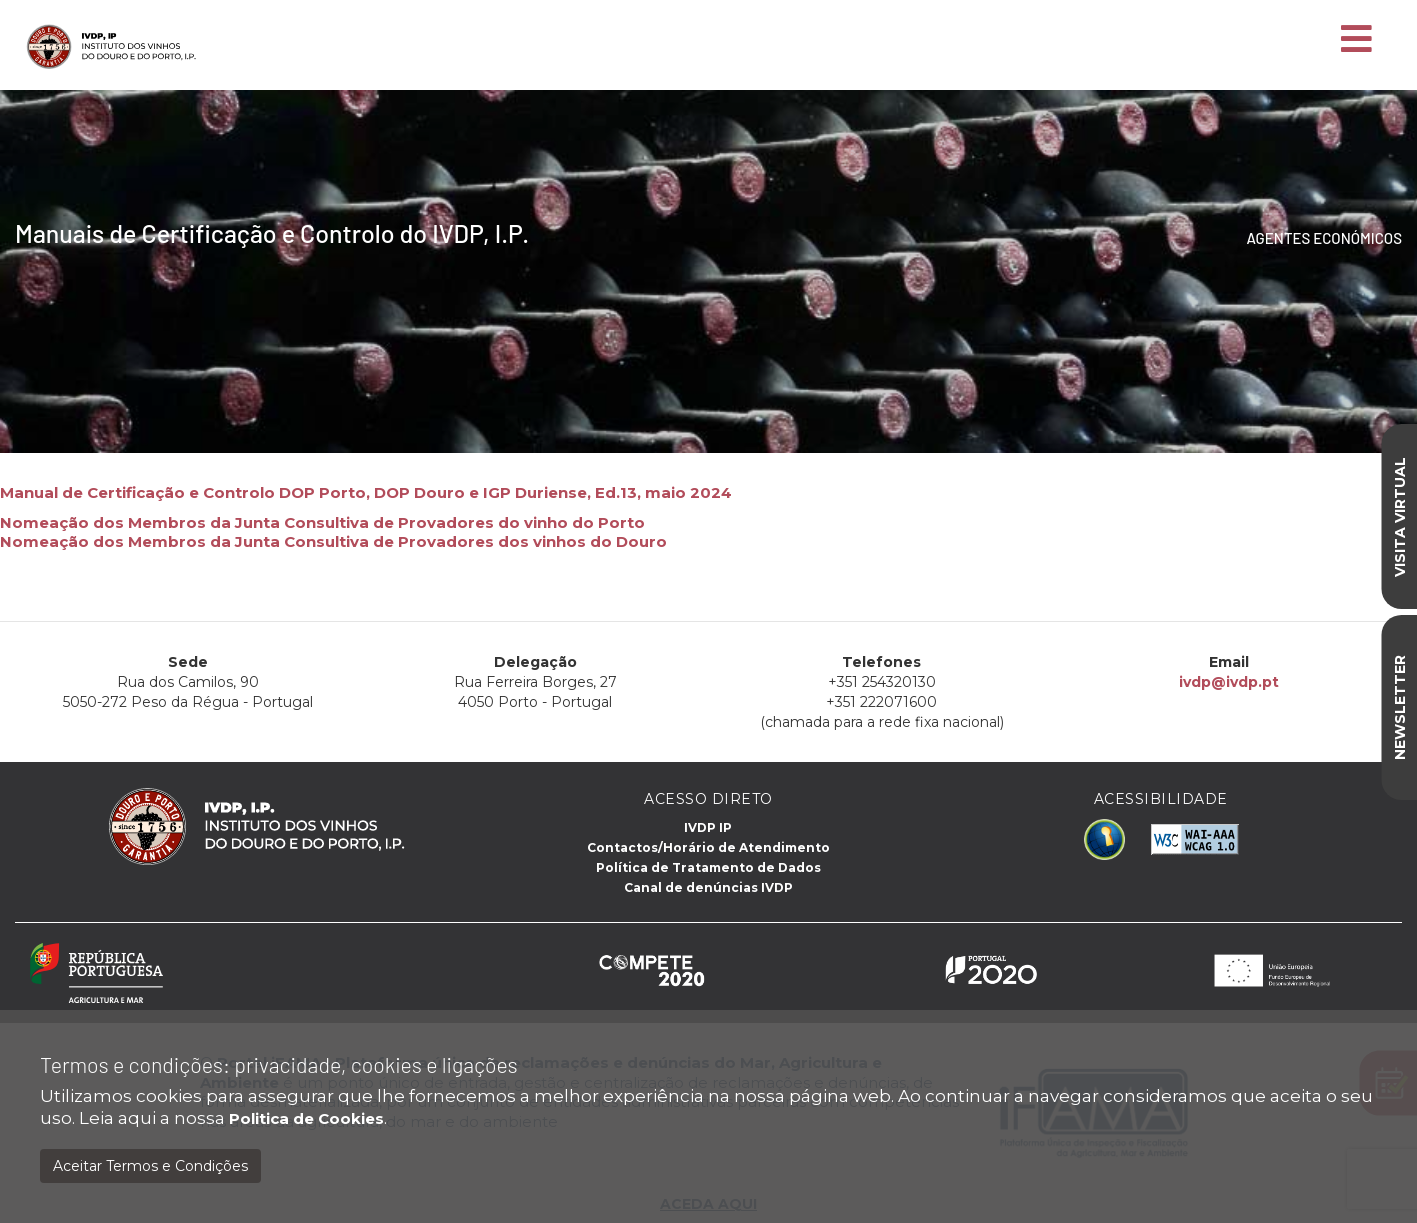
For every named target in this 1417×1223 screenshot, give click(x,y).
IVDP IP (708, 827)
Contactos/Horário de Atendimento (708, 847)
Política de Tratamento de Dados (708, 867)
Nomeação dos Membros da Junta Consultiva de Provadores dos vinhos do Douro (333, 541)
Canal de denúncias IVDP (708, 887)
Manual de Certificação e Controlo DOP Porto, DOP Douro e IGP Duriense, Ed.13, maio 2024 (366, 492)
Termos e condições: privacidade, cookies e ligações (279, 1064)
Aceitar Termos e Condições (150, 1166)
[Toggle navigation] (1356, 40)
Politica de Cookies (306, 1118)
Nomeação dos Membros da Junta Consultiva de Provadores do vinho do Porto (322, 522)
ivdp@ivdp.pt (1228, 682)
